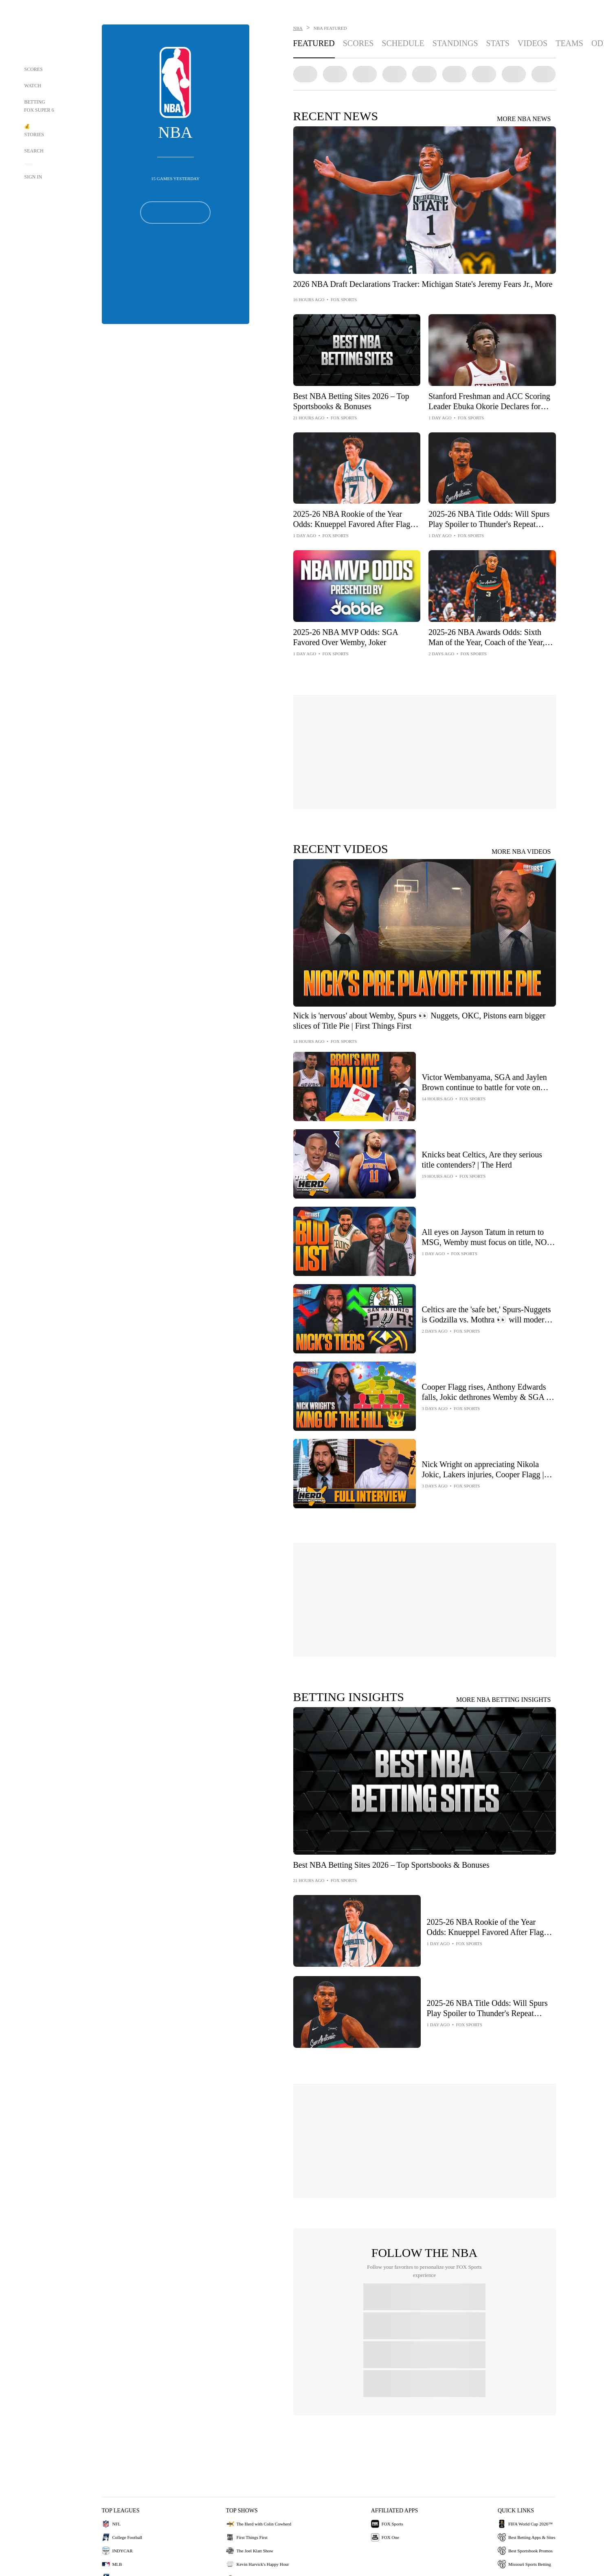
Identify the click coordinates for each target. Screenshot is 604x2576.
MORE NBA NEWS (524, 119)
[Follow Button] (175, 212)
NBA (298, 28)
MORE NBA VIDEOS (521, 851)
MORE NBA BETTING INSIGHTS (503, 1700)
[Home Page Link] (39, 33)
